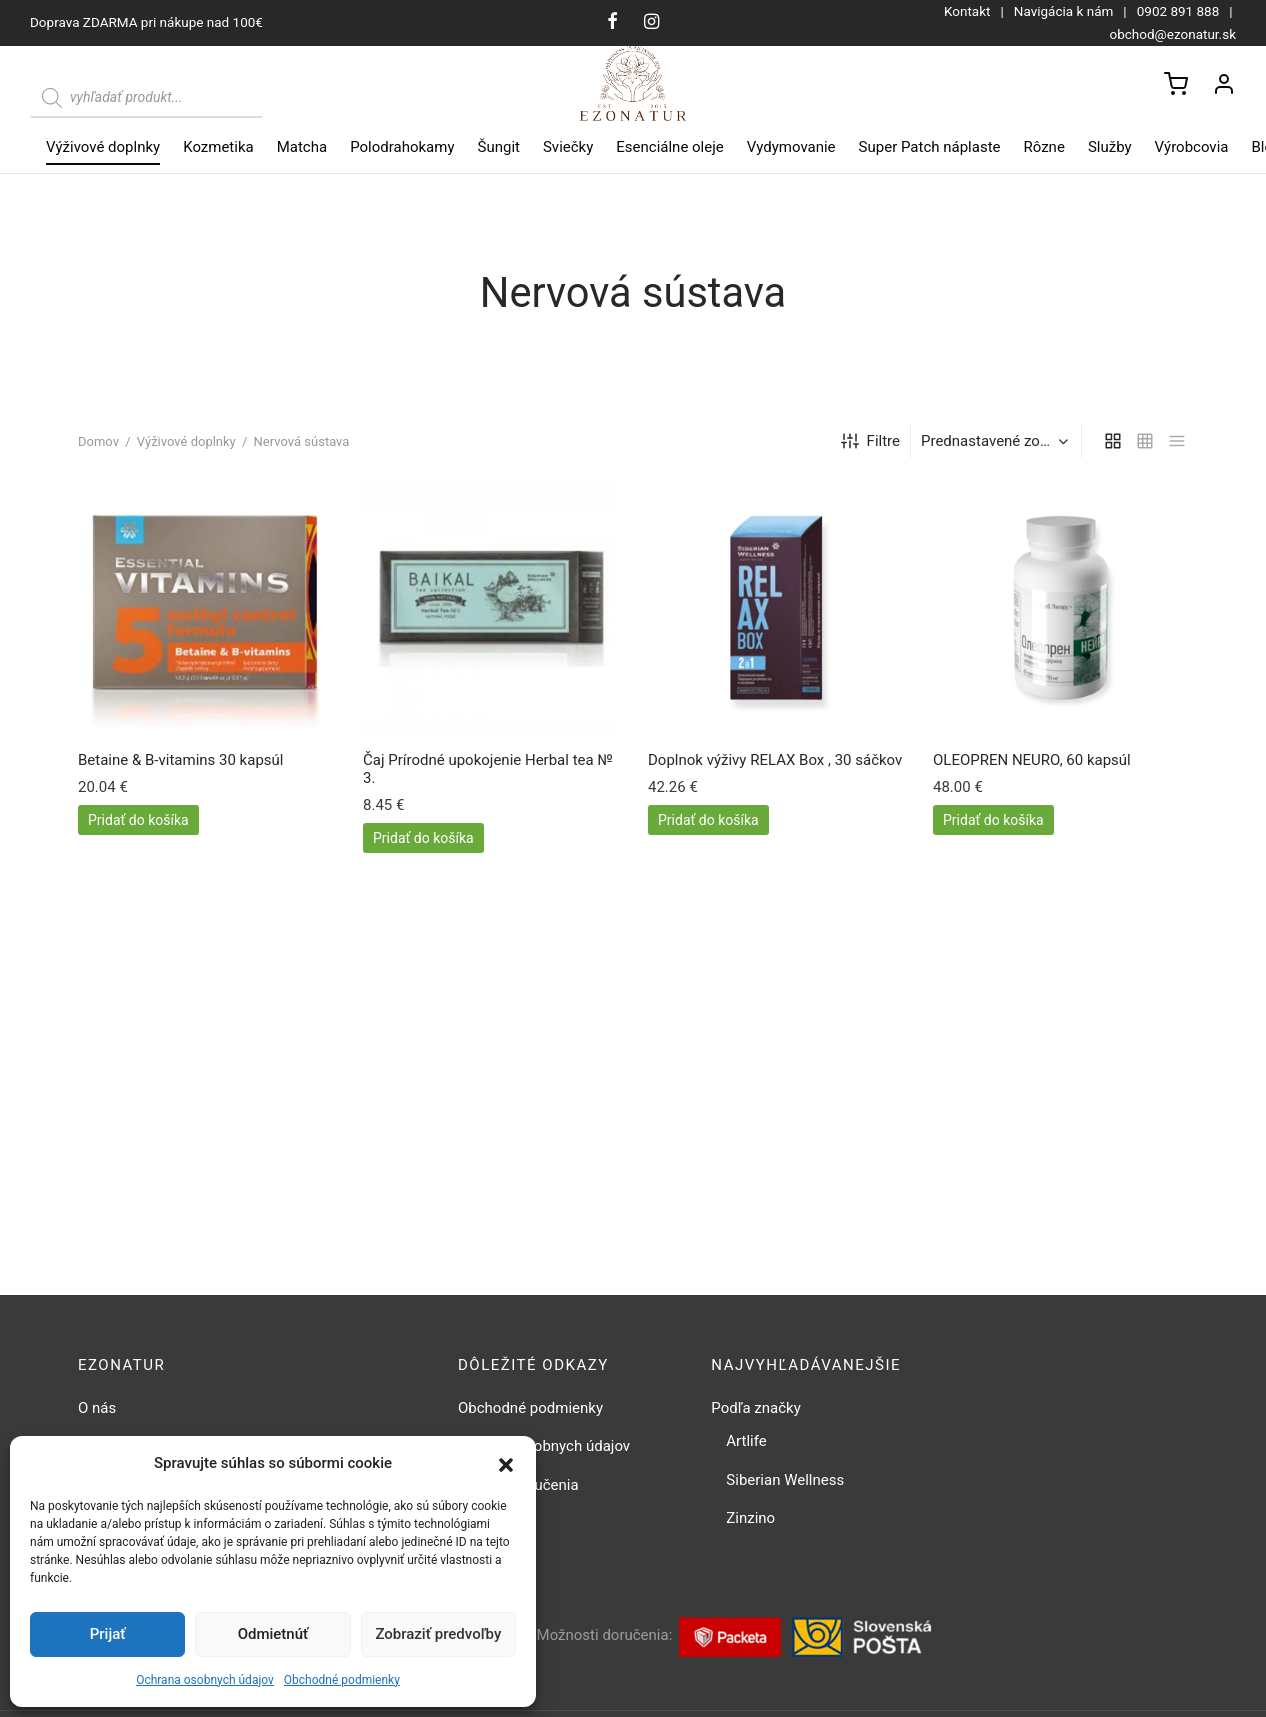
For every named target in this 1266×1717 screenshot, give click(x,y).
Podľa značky (755, 1412)
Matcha (302, 147)
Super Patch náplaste (930, 147)
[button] (506, 1464)
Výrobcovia (1192, 147)
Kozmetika (218, 147)
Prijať (108, 1634)
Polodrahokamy (402, 147)
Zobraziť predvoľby (438, 1634)
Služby (1110, 147)
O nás (97, 1412)
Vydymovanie (791, 147)
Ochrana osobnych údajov (205, 1680)
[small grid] (1145, 446)
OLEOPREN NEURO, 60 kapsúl (1032, 765)
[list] (1177, 446)
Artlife (746, 1446)
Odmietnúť (273, 1634)
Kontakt (967, 11)
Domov (98, 446)
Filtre (870, 446)
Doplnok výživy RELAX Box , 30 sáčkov (775, 765)
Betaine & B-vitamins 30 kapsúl (180, 765)
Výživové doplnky (103, 147)
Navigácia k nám (1064, 11)
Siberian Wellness (785, 1484)
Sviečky (568, 147)
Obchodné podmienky (342, 1680)
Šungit (499, 147)
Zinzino (750, 1523)
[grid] (1113, 446)
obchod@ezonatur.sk (1173, 34)
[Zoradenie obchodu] (998, 446)
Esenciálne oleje (669, 147)
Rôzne (1044, 147)
